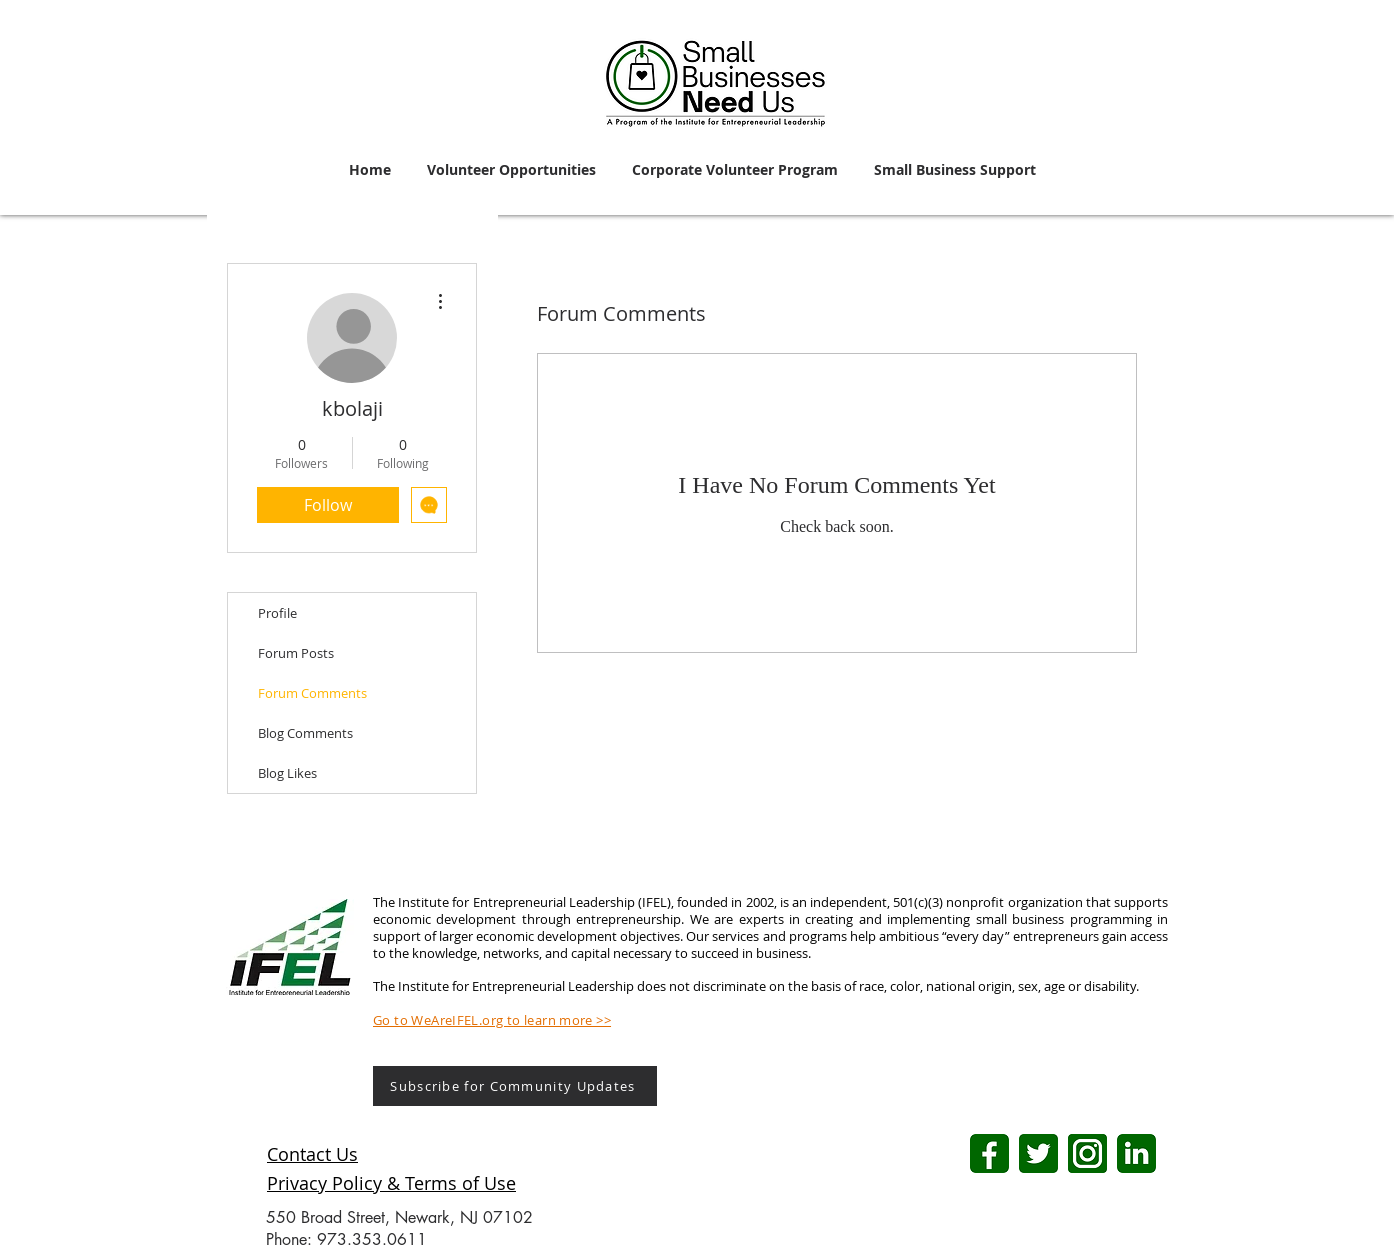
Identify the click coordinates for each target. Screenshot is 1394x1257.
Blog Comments (305, 733)
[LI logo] (1136, 1153)
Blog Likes (287, 773)
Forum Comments (312, 693)
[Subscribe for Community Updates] (515, 1086)
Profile (277, 613)
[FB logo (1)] (989, 1153)
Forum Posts (296, 653)
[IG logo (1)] (1087, 1153)
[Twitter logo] (1038, 1153)
